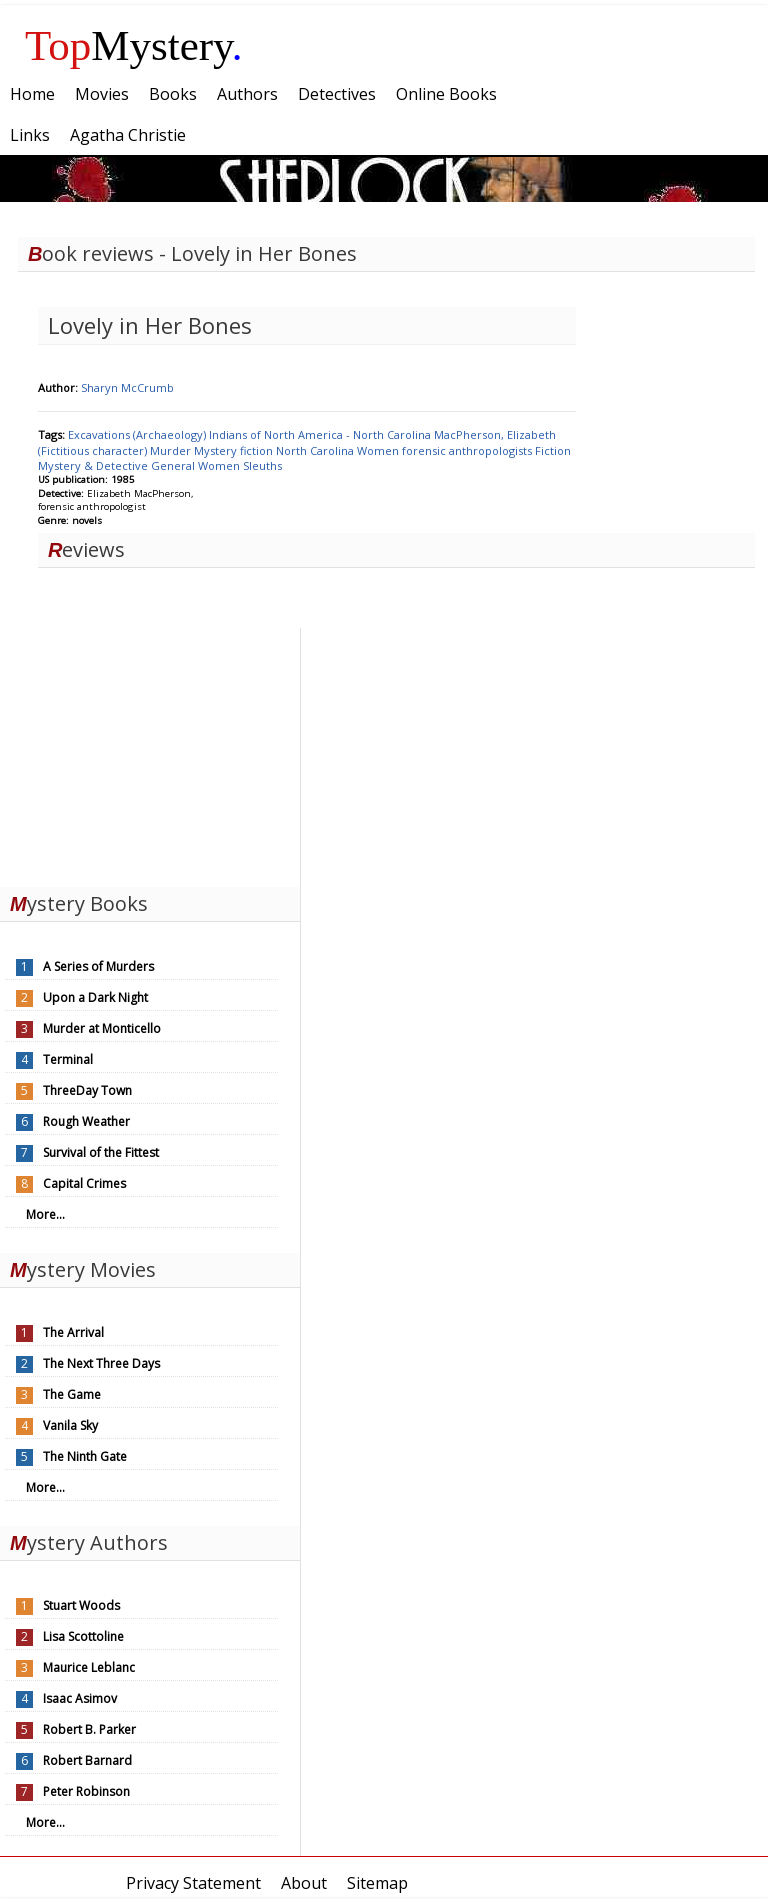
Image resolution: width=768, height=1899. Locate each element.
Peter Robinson (86, 1791)
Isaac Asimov (80, 1698)
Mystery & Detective (94, 465)
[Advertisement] (150, 753)
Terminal (68, 1059)
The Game (72, 1394)
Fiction (553, 450)
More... (45, 1214)
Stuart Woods (81, 1605)
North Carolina (316, 450)
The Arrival (73, 1332)
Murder (172, 450)
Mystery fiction (235, 450)
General (174, 465)
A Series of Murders (98, 966)
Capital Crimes (84, 1183)
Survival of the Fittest (101, 1152)
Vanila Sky (70, 1425)
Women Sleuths (240, 465)
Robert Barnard (87, 1760)
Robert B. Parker (89, 1729)
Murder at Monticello (102, 1028)
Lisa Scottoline (83, 1636)
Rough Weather (86, 1121)
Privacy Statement (193, 1883)
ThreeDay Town (87, 1090)
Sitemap (377, 1883)
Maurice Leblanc (89, 1667)
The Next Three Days (101, 1363)
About (304, 1883)
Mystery (134, 45)
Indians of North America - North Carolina (321, 434)
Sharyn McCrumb (127, 387)
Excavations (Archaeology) (138, 434)
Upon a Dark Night (95, 997)
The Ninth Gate (85, 1456)
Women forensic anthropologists (446, 450)
